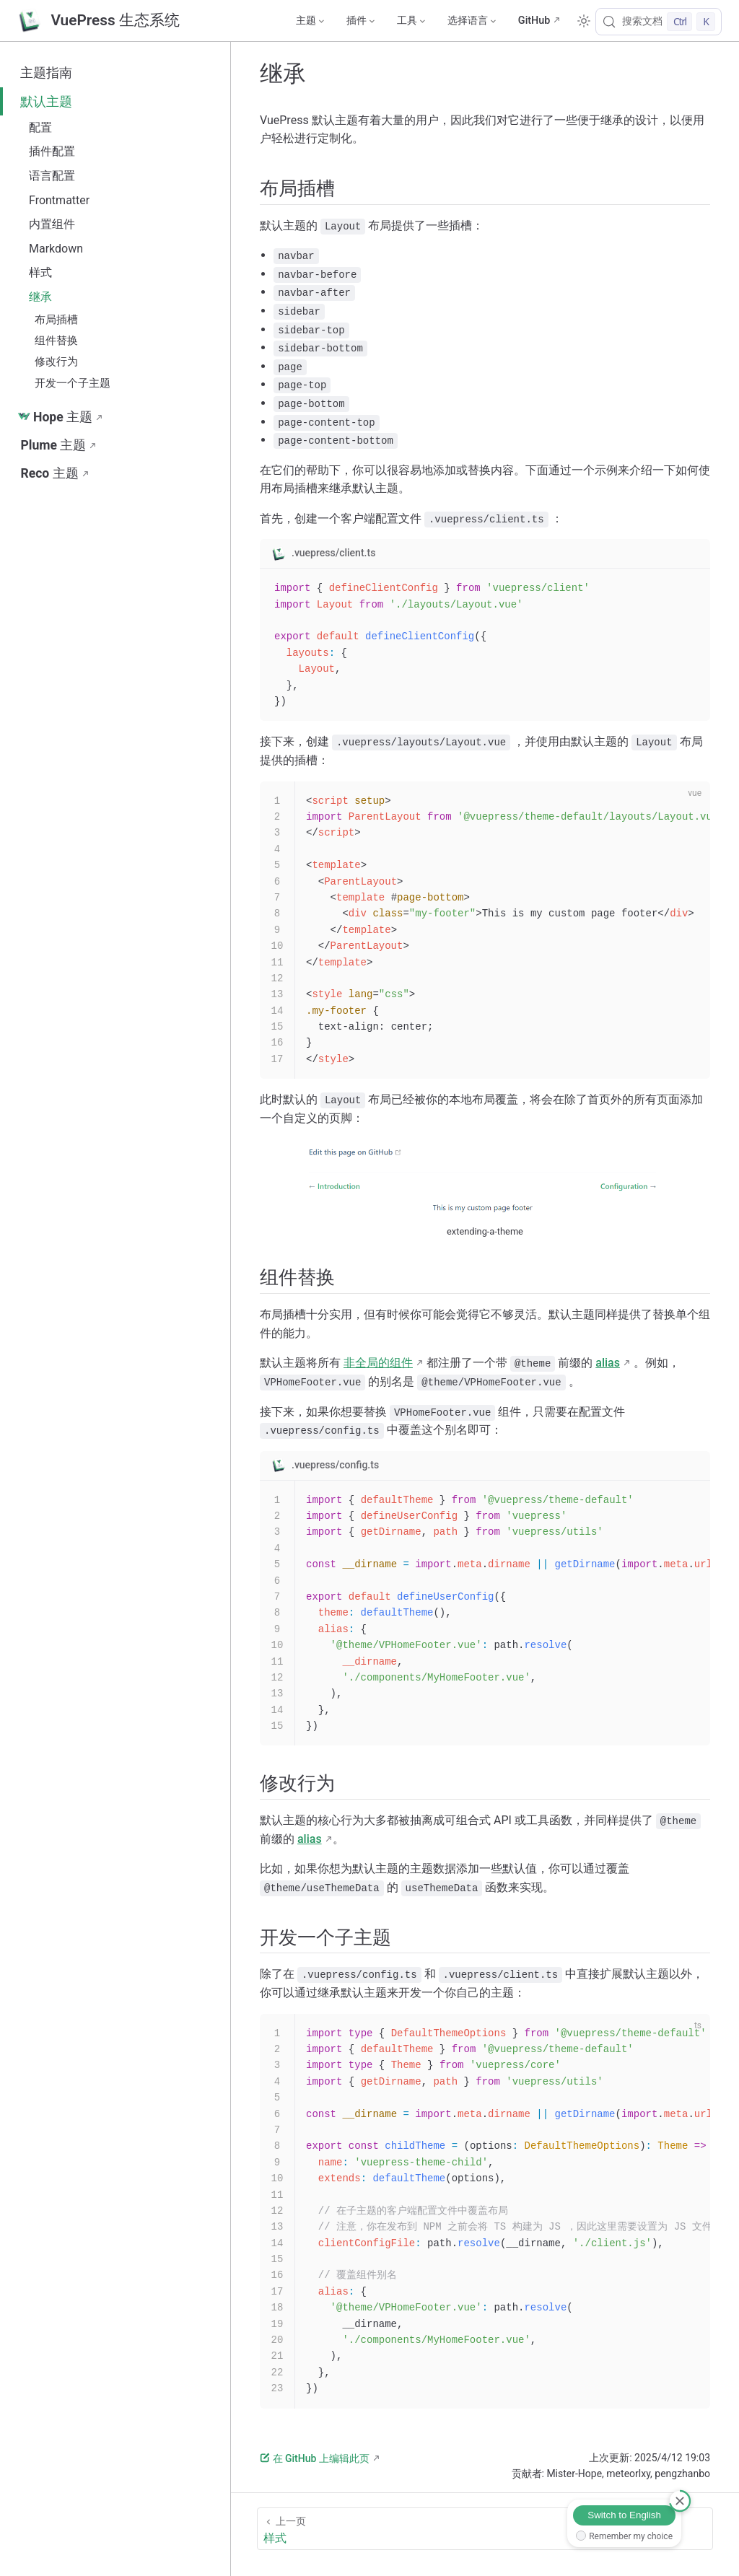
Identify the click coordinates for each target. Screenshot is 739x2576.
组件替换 (56, 340)
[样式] (485, 2528)
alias (607, 1363)
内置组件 (52, 224)
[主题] (309, 21)
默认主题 (46, 102)
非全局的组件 (378, 1363)
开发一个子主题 (72, 383)
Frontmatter (59, 200)
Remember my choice (631, 2536)
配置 (40, 127)
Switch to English (624, 2515)
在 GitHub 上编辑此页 (315, 2458)
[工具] (410, 21)
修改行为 (56, 361)
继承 (40, 297)
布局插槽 (56, 319)
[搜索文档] (658, 21)
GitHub (534, 20)
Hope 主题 (54, 417)
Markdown (56, 248)
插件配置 (52, 151)
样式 (40, 272)
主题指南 (46, 73)
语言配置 (52, 176)
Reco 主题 (49, 473)
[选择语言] (471, 21)
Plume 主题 (53, 445)
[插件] (360, 21)
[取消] (680, 2501)
